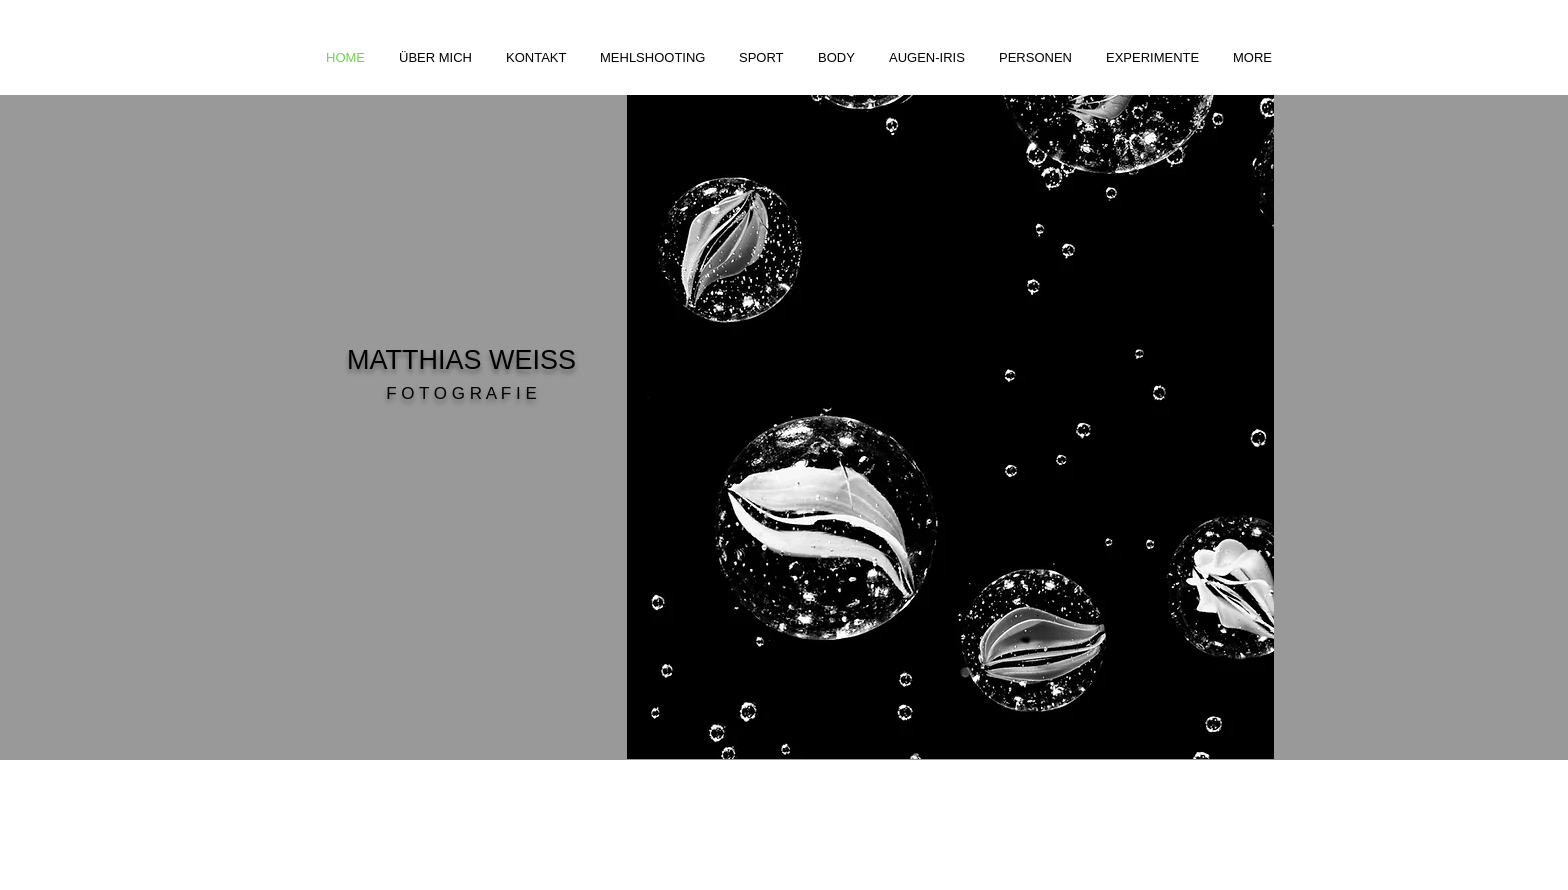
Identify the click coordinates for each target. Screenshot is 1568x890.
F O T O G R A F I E (461, 393)
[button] (654, 57)
